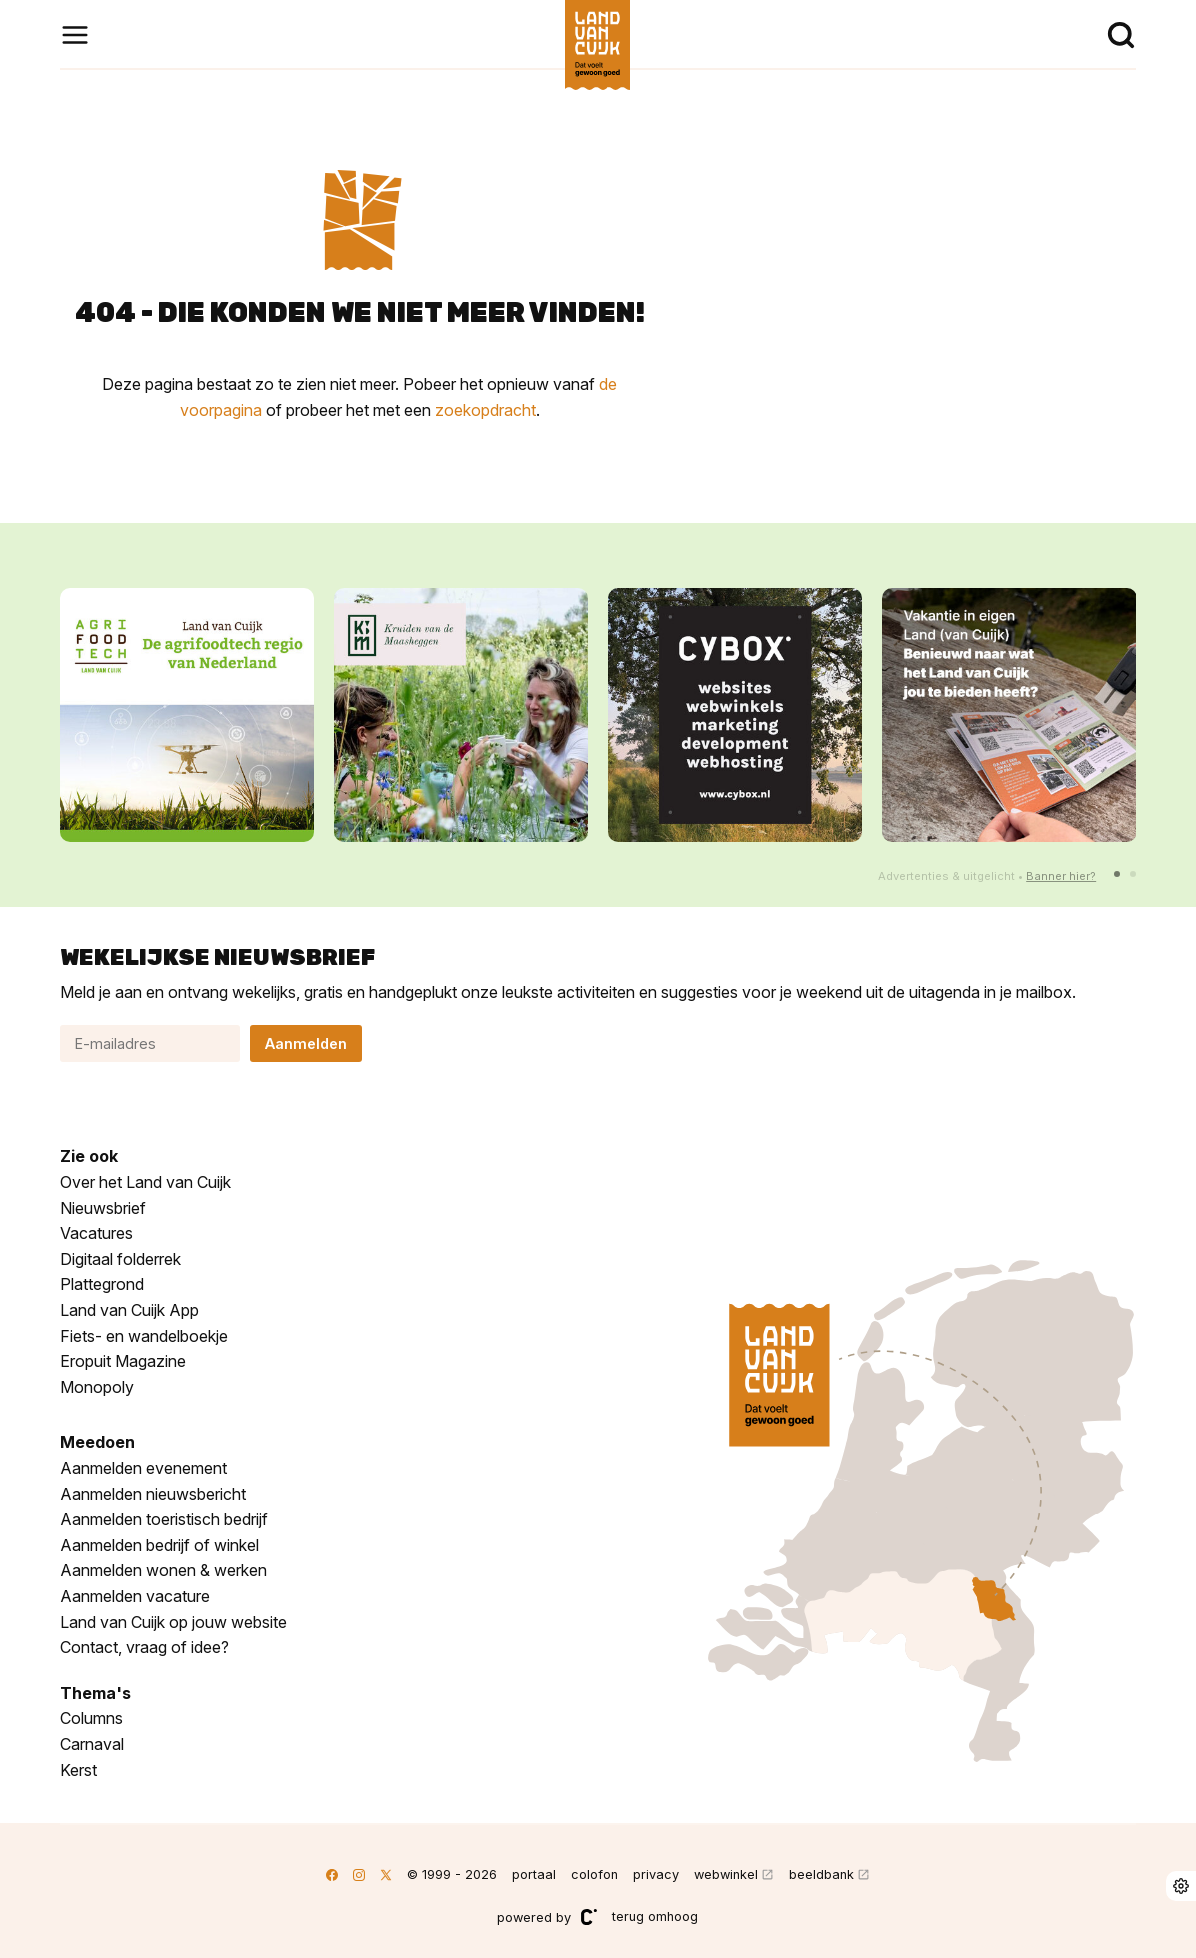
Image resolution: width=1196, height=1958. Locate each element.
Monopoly (97, 1387)
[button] (1117, 874)
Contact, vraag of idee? (144, 1647)
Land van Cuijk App (129, 1310)
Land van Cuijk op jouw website (173, 1622)
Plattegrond (102, 1284)
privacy (656, 1874)
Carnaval (92, 1744)
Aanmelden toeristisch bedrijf (164, 1519)
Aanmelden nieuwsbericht (153, 1494)
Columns (91, 1718)
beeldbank (821, 1874)
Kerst (78, 1770)
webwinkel (726, 1874)
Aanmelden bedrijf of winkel (159, 1545)
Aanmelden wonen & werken (163, 1570)
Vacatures (96, 1233)
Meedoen (97, 1442)
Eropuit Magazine (123, 1361)
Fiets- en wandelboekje (144, 1336)
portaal (534, 1874)
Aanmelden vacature (135, 1596)
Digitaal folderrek (120, 1259)
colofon (594, 1874)
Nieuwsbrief (103, 1208)
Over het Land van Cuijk (145, 1182)
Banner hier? (1061, 876)
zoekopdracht (485, 410)
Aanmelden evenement (143, 1468)
